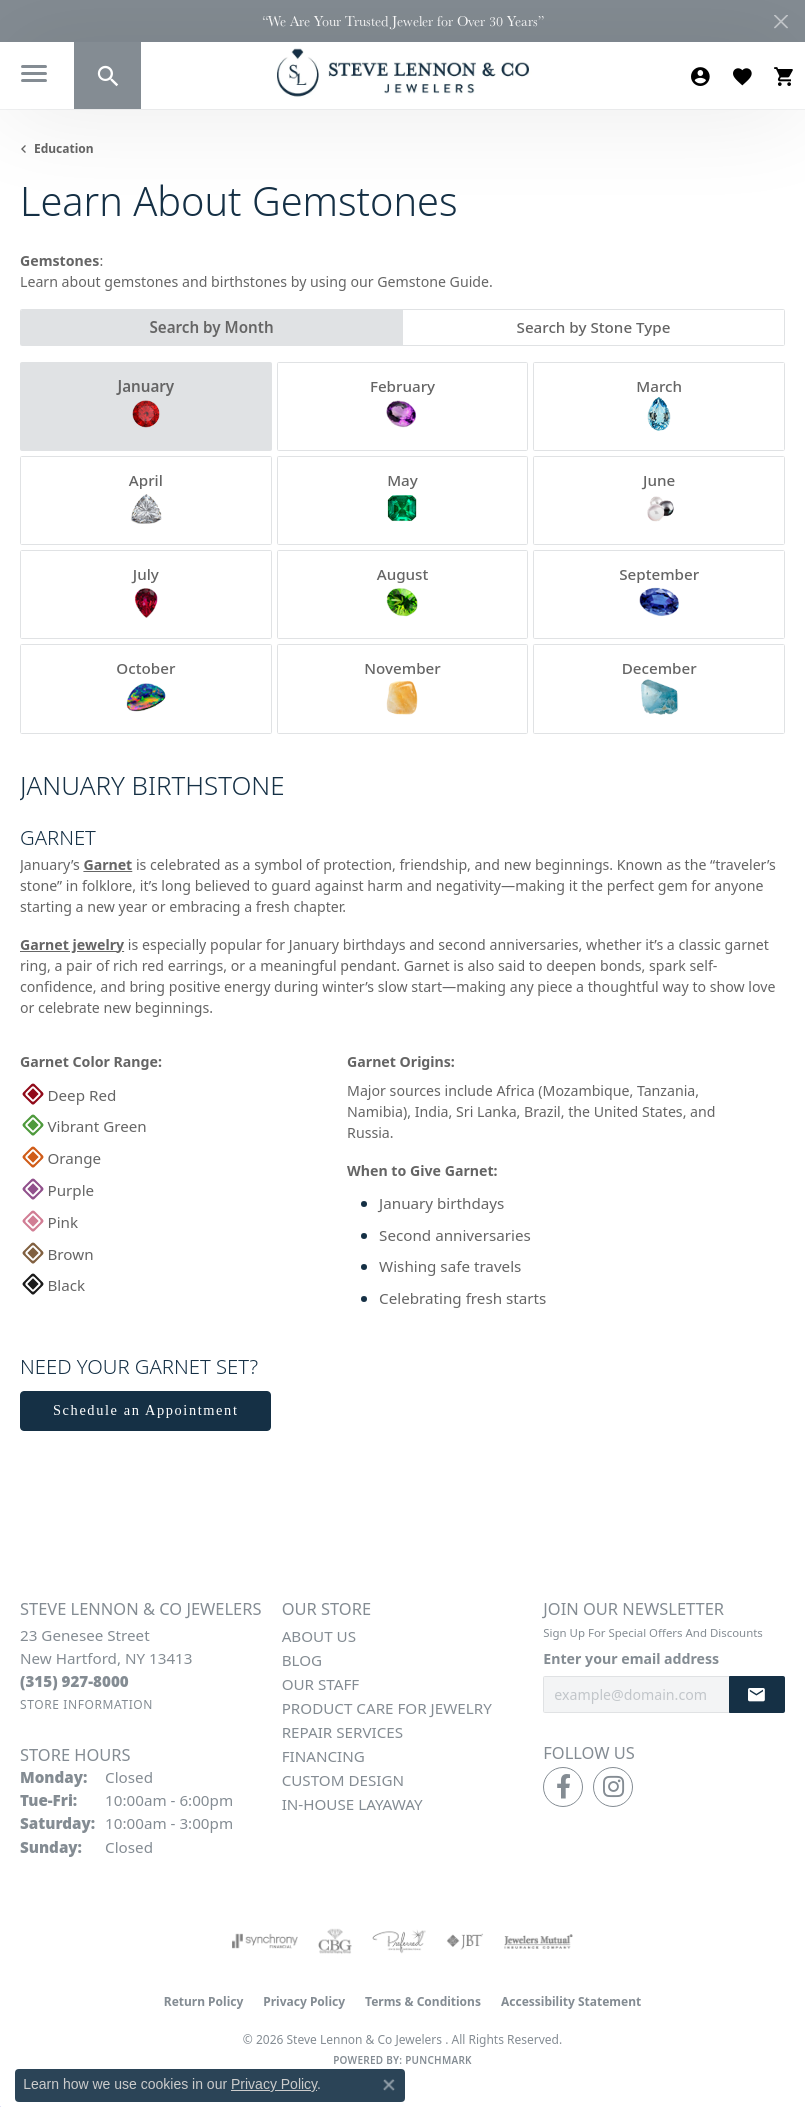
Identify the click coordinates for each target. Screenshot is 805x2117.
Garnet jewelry (72, 944)
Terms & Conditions (423, 2001)
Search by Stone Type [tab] (594, 327)
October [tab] (145, 687)
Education (64, 148)
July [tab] (146, 593)
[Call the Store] (74, 1681)
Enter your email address (631, 1658)
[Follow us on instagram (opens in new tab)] (613, 1787)
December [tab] (659, 687)
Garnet (107, 864)
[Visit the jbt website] (465, 1941)
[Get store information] (86, 1704)
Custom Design (343, 1780)
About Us (319, 1636)
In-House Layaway (352, 1804)
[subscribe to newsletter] (757, 1694)
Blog (302, 1660)
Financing (323, 1756)
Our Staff (321, 1684)
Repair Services (342, 1732)
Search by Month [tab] (211, 327)
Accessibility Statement (571, 2001)
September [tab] (659, 593)
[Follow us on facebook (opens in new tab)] (563, 1787)
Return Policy (204, 2001)
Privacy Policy (304, 2001)
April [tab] (146, 499)
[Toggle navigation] (37, 76)
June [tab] (659, 499)
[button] (107, 75)
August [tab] (403, 593)
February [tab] (402, 405)
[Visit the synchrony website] (265, 1941)
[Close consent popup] (389, 2085)
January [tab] (145, 405)
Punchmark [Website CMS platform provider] (438, 2060)
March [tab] (659, 405)
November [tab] (402, 687)
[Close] (780, 21)
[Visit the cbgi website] (335, 1941)
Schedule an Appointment (145, 1410)
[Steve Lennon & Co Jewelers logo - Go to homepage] (403, 72)
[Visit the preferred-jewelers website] (399, 1941)
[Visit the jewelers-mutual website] (538, 1941)
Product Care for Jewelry (387, 1708)
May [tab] (402, 499)
